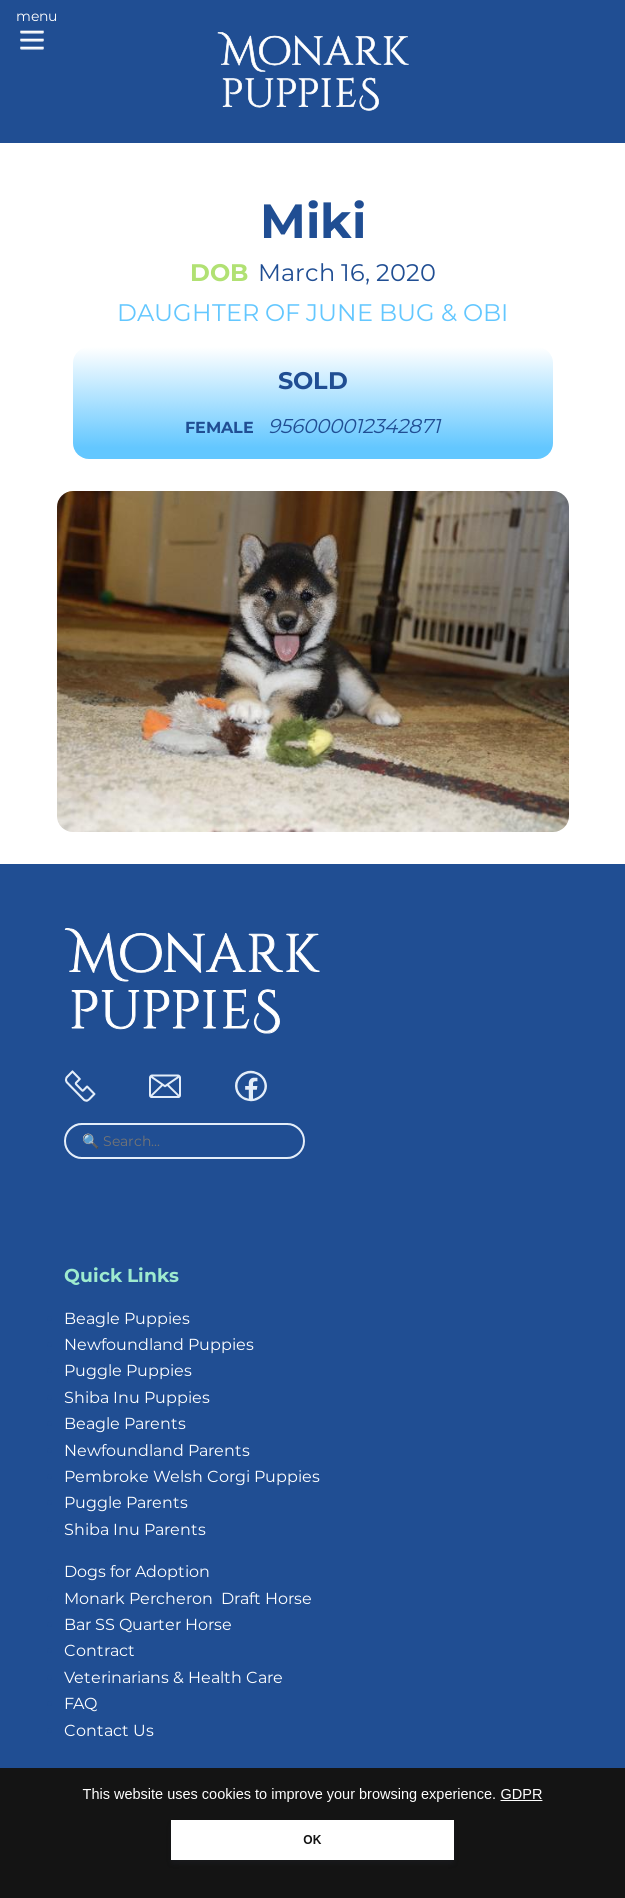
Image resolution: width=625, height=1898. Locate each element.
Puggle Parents (126, 1502)
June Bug (370, 312)
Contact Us (109, 1730)
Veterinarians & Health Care (173, 1677)
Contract (99, 1650)
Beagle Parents (125, 1423)
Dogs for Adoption (137, 1571)
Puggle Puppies (128, 1370)
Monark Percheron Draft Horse (188, 1598)
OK (312, 1840)
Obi (485, 312)
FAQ (80, 1703)
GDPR (522, 1794)
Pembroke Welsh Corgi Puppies (192, 1476)
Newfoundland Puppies (159, 1344)
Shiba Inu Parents (135, 1529)
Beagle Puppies (127, 1318)
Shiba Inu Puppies (137, 1397)
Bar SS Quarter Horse (148, 1624)
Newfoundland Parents (157, 1450)
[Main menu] (36, 32)
